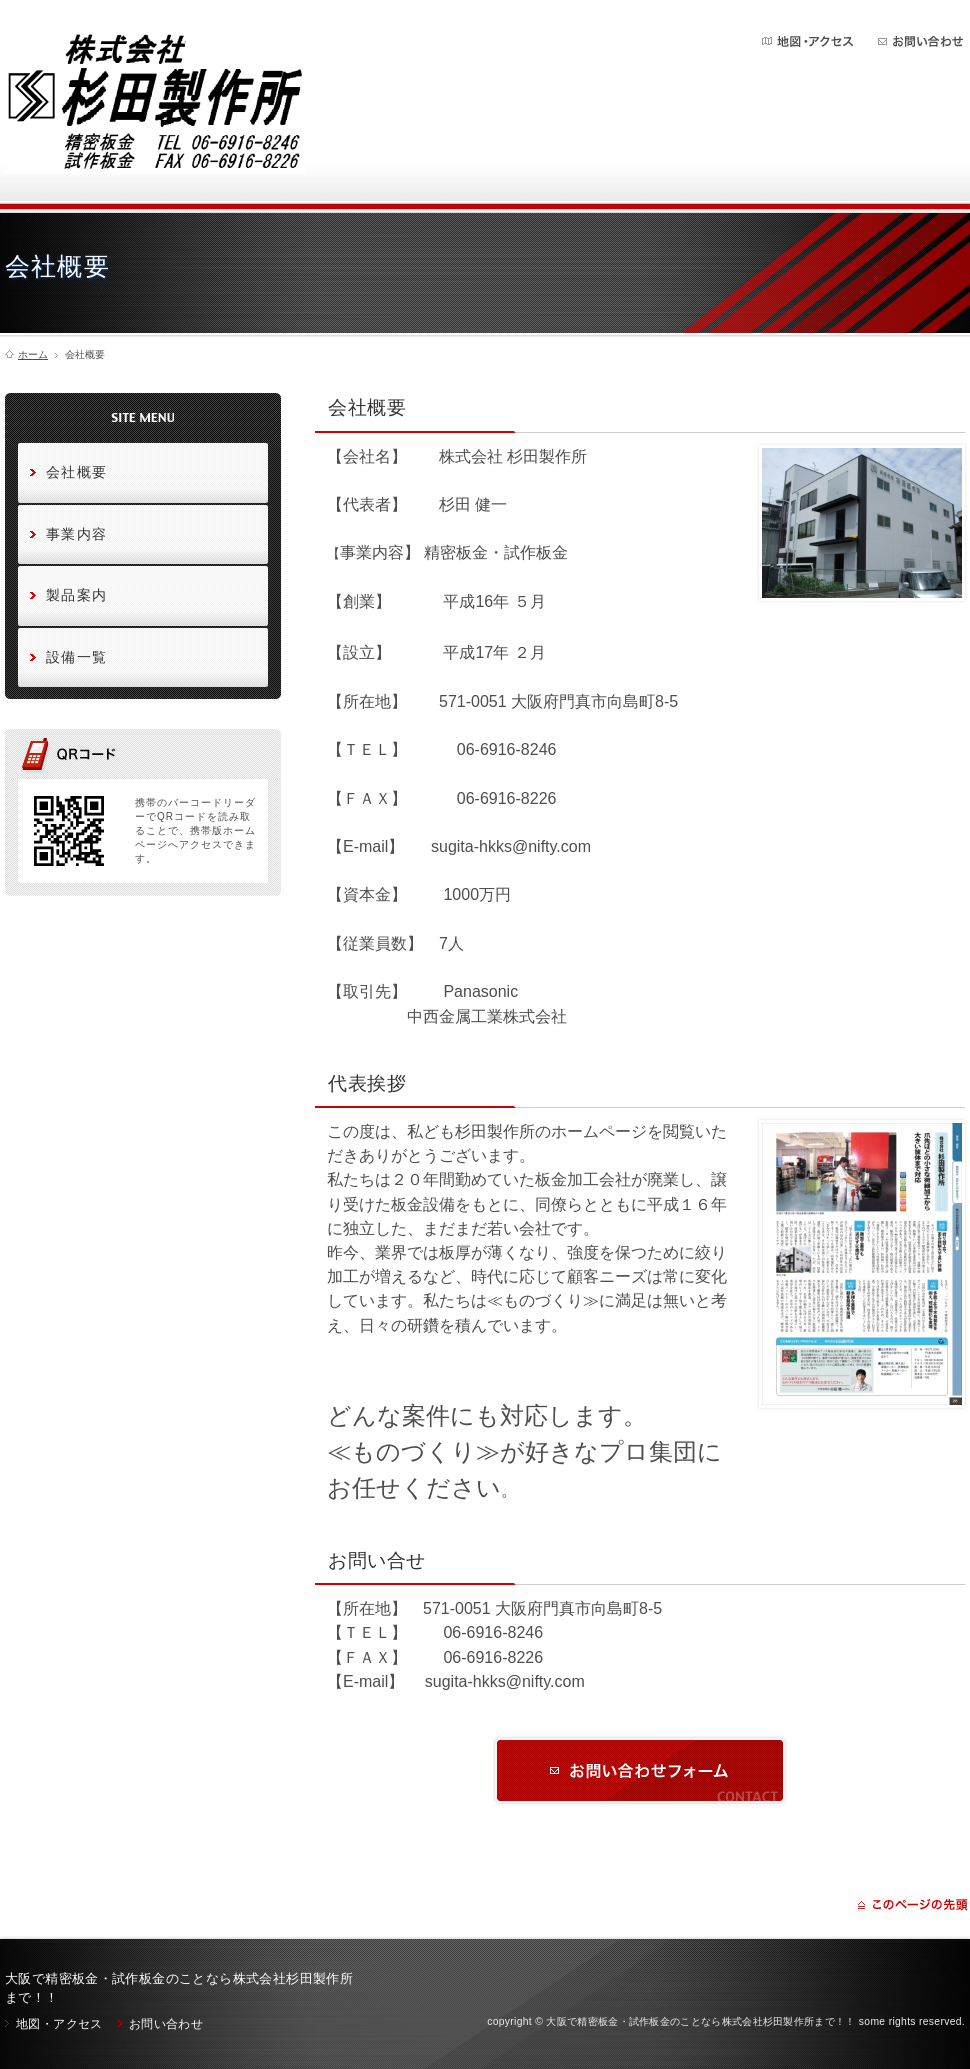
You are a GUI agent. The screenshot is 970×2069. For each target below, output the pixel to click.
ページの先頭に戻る (913, 1905)
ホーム (33, 355)
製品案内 (77, 595)
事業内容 (77, 534)
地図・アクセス (809, 41)
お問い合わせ (920, 41)
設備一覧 (77, 657)
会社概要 (77, 472)
